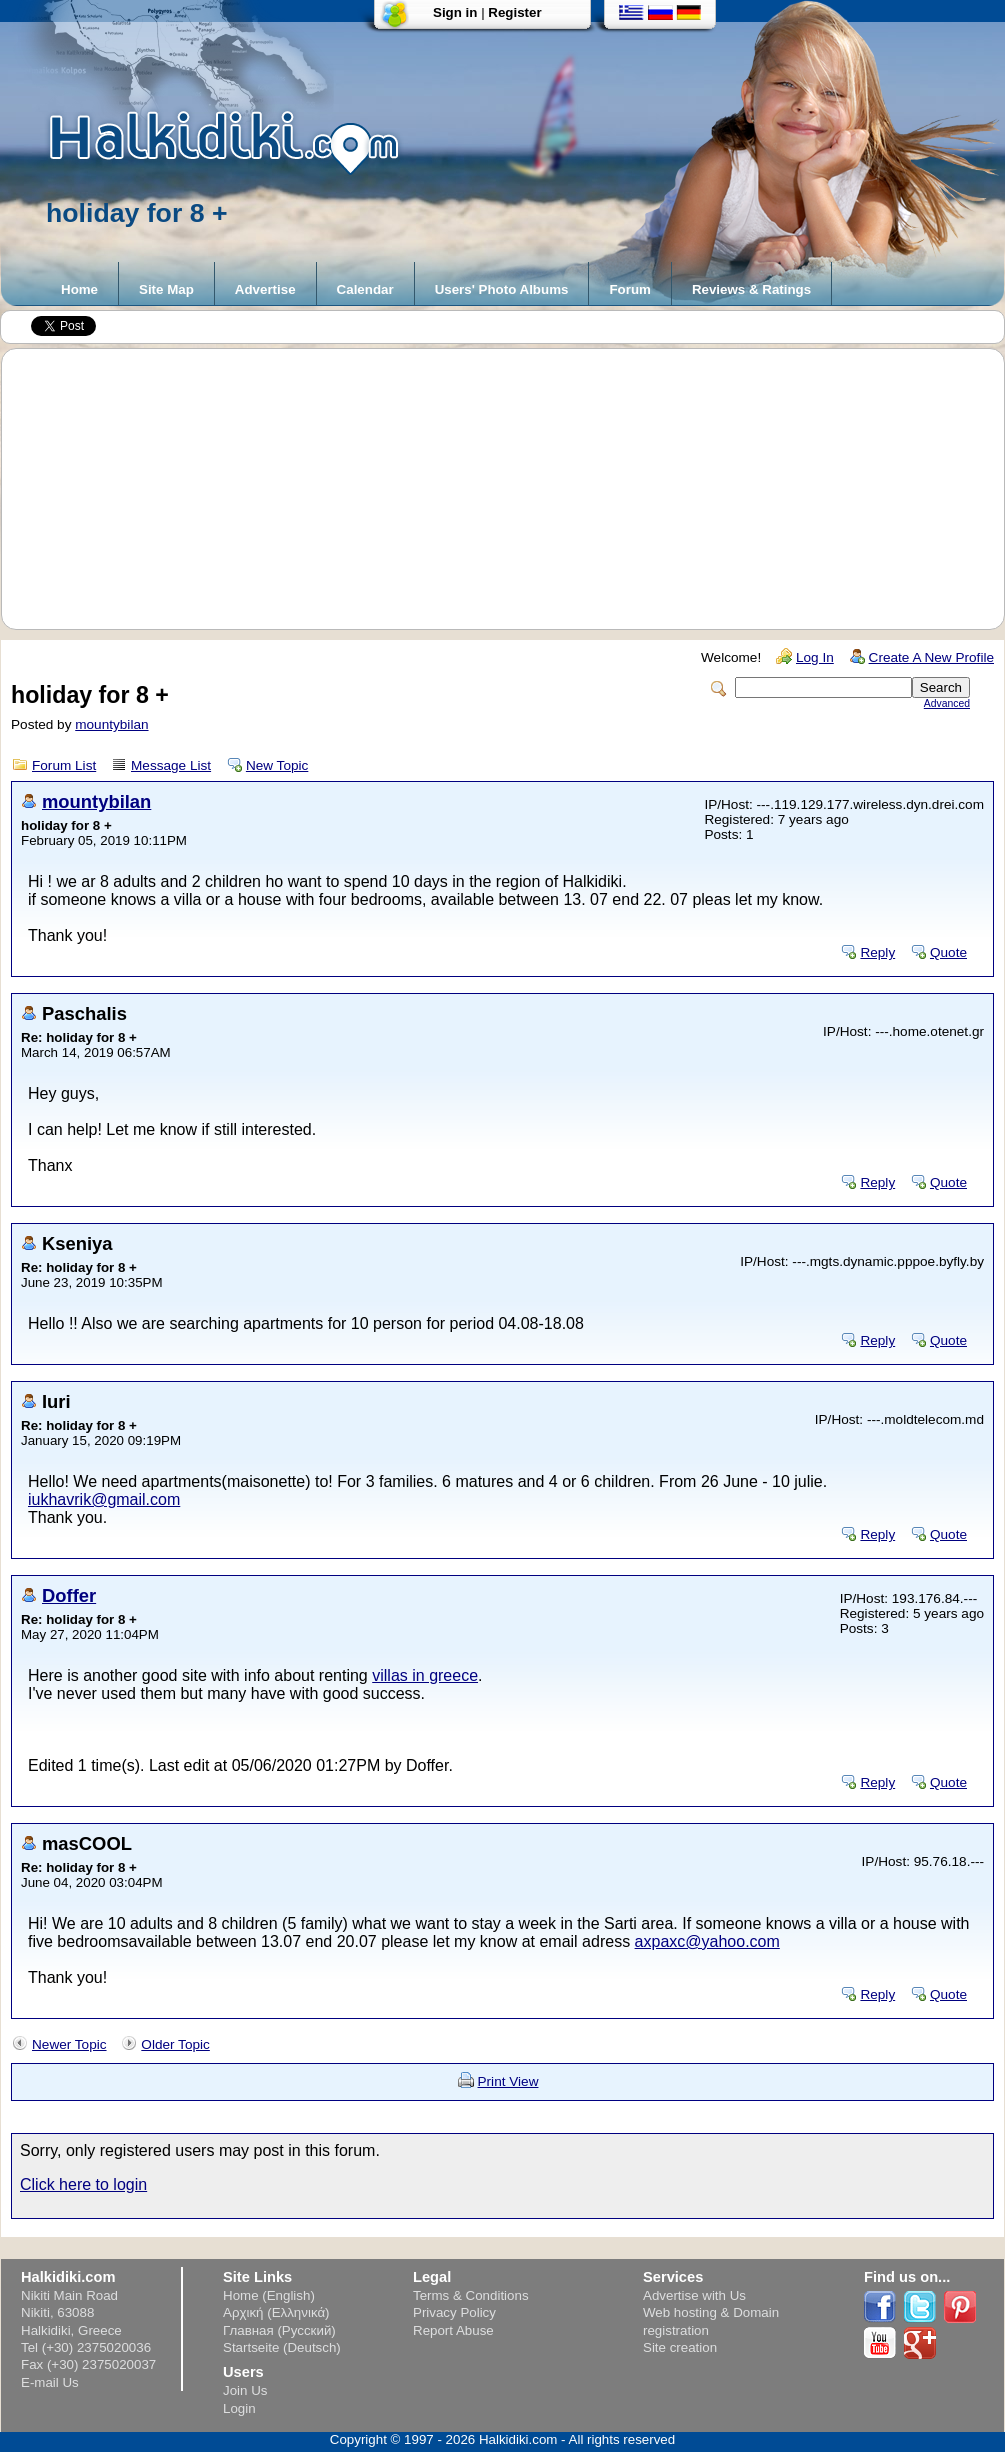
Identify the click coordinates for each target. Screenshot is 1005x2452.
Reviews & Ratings (751, 289)
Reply (877, 952)
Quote (948, 952)
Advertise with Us (694, 2295)
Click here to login (83, 2184)
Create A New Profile (931, 657)
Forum (629, 289)
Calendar (365, 289)
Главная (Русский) (279, 2330)
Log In (815, 657)
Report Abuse (453, 2330)
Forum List (64, 765)
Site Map (166, 289)
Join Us (245, 2390)
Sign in (455, 12)
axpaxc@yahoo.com (707, 1941)
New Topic (277, 765)
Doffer (69, 1595)
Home (79, 289)
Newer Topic (69, 2044)
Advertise (265, 289)
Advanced (947, 703)
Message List (171, 765)
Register (514, 12)
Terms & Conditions (471, 2295)
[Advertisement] (513, 489)
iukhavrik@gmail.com (104, 1499)
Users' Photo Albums (502, 289)
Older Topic (175, 2044)
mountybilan (111, 724)
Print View (508, 2081)
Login (239, 2408)
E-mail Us (50, 2382)
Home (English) (269, 2295)
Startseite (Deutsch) (282, 2347)
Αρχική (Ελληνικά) (276, 2312)
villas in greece (425, 1675)
